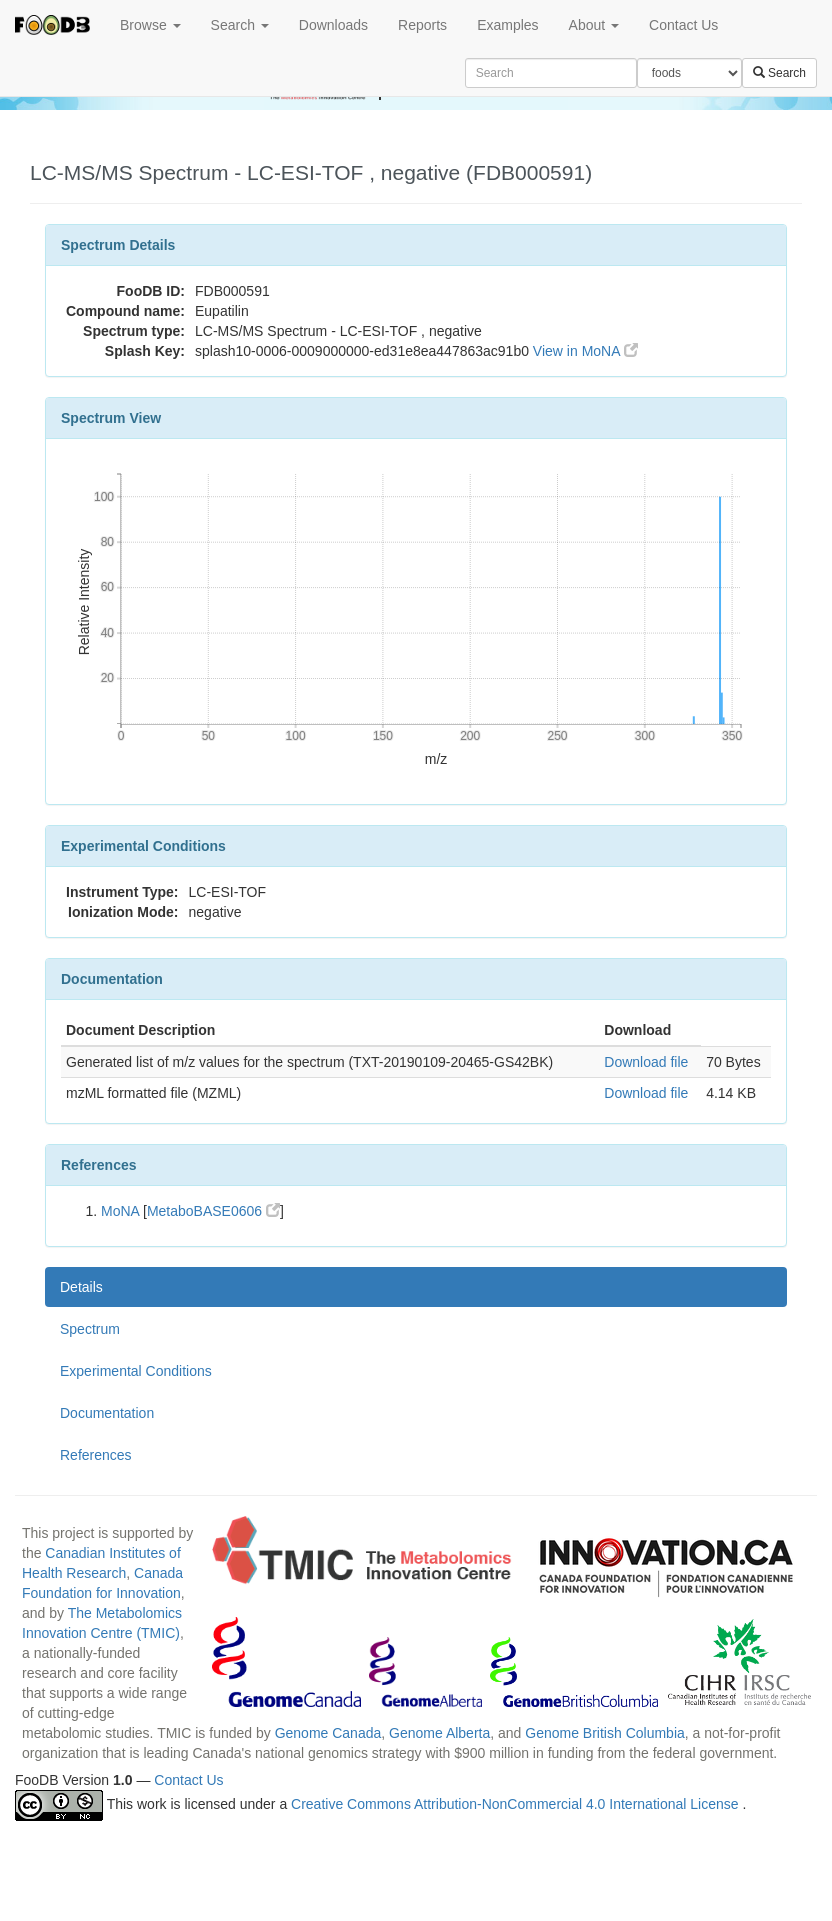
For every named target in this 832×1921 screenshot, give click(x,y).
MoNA (120, 1211)
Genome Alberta (439, 1733)
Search (240, 25)
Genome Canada (328, 1733)
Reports (422, 25)
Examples (507, 25)
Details (81, 1287)
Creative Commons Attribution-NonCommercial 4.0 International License (516, 1804)
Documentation (107, 1413)
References (96, 1455)
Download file (646, 1062)
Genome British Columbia (605, 1733)
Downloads (333, 25)
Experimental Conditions (136, 1371)
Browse (150, 25)
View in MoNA (585, 351)
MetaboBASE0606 (213, 1211)
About (594, 25)
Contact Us (683, 25)
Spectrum (90, 1329)
